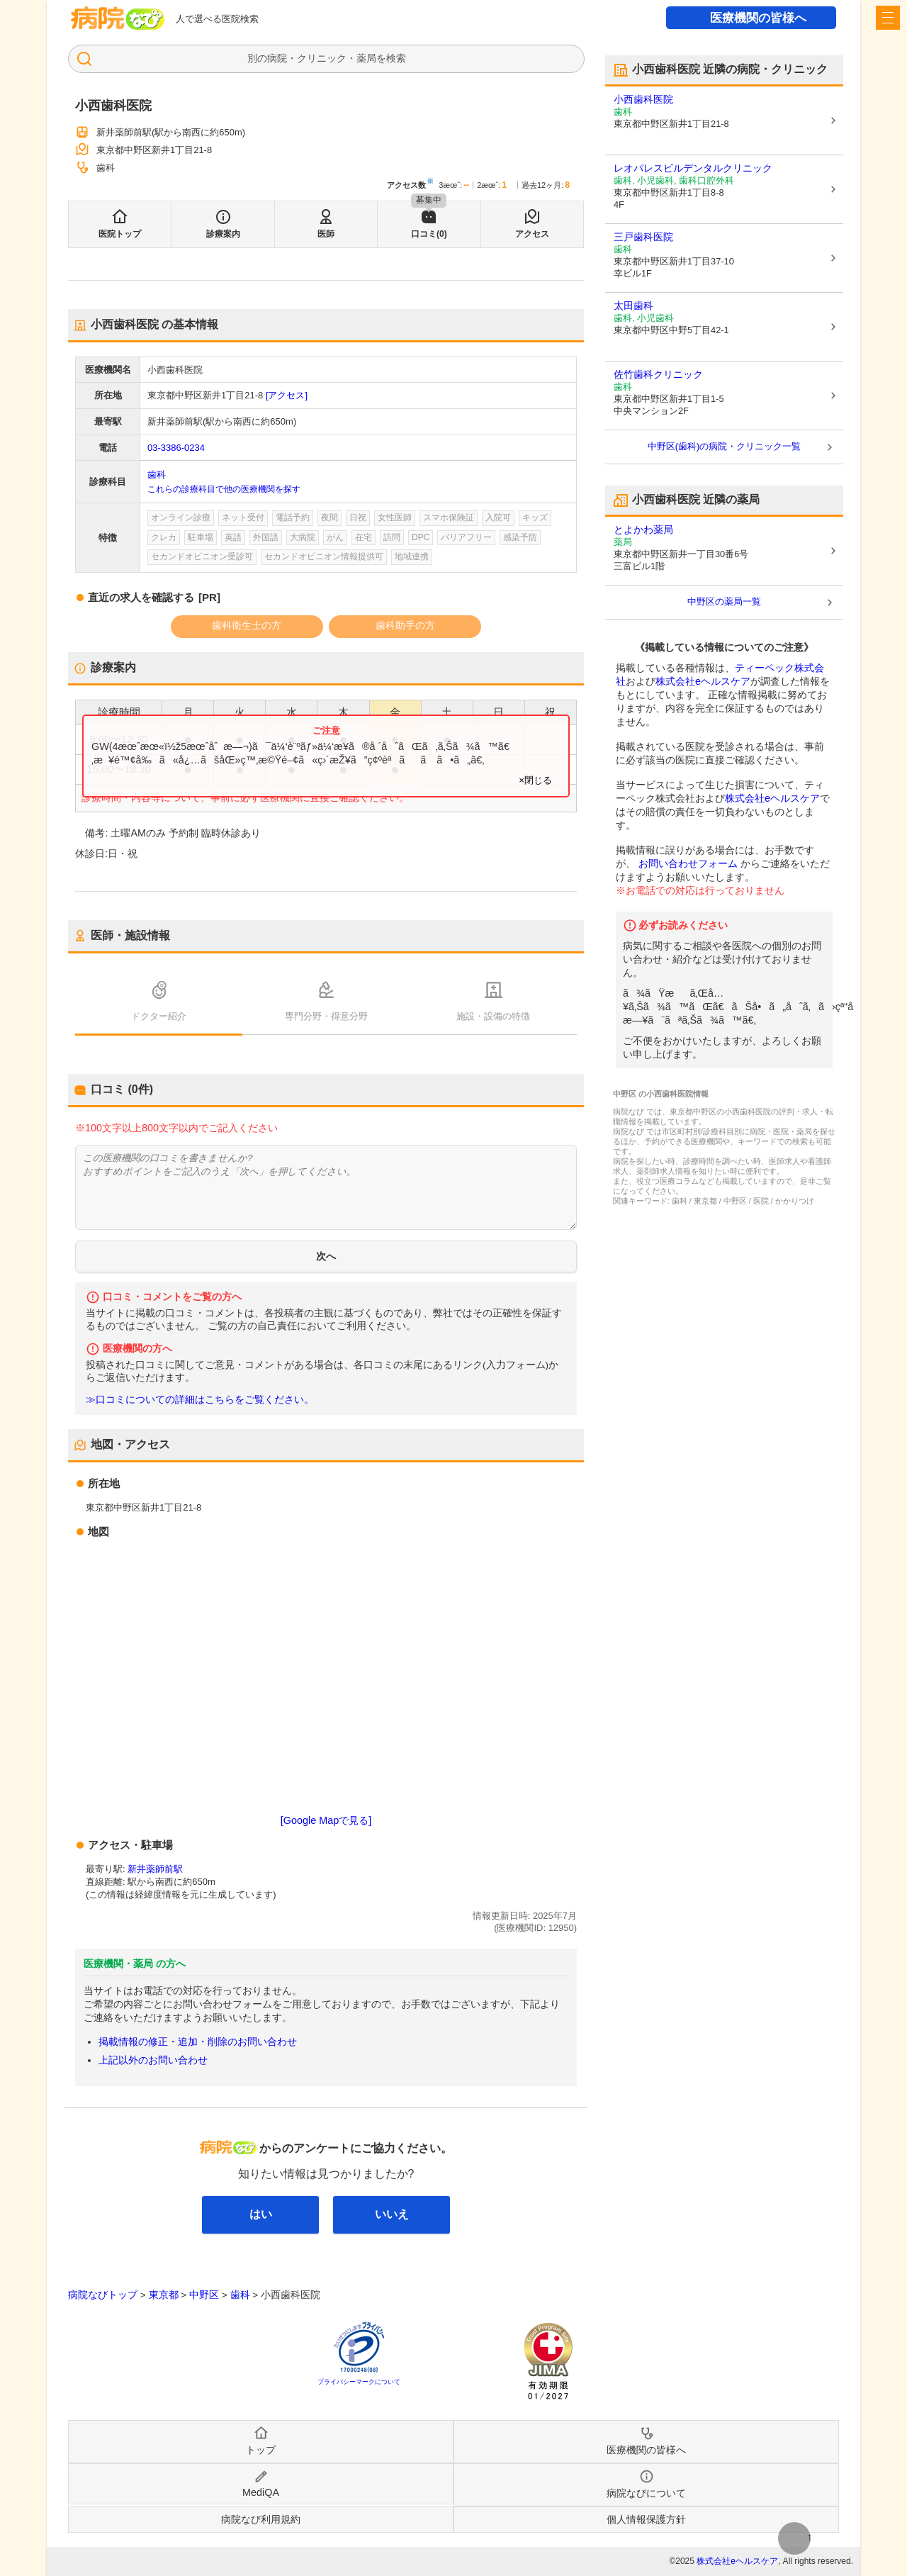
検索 (396, 58)
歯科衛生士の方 (246, 625)
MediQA (260, 2492)
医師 (325, 234)
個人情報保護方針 (646, 2519)
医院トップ (119, 234)
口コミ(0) (429, 234)
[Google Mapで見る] (326, 1820)
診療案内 (223, 234)
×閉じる (535, 780)
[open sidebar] (888, 18)
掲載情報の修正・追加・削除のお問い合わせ (197, 2041)
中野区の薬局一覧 (724, 601)
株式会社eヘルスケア (702, 681)
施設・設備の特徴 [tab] (493, 1016)
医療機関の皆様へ (758, 18)
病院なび (117, 18)
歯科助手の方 (405, 625)
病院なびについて (646, 2493)
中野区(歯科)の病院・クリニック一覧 (724, 446)
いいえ (392, 2214)
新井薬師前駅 (155, 1869)
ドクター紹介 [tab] (158, 1016)
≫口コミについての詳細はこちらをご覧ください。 (200, 1399)
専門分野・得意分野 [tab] (326, 1016)
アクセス (532, 234)
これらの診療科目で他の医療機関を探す (223, 489)
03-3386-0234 (176, 447)
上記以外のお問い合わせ (153, 2060)
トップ (261, 2449)
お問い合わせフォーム (688, 863)
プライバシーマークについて (358, 2381)
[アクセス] (287, 395)
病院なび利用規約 (260, 2519)
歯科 (156, 474)
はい (260, 2214)
